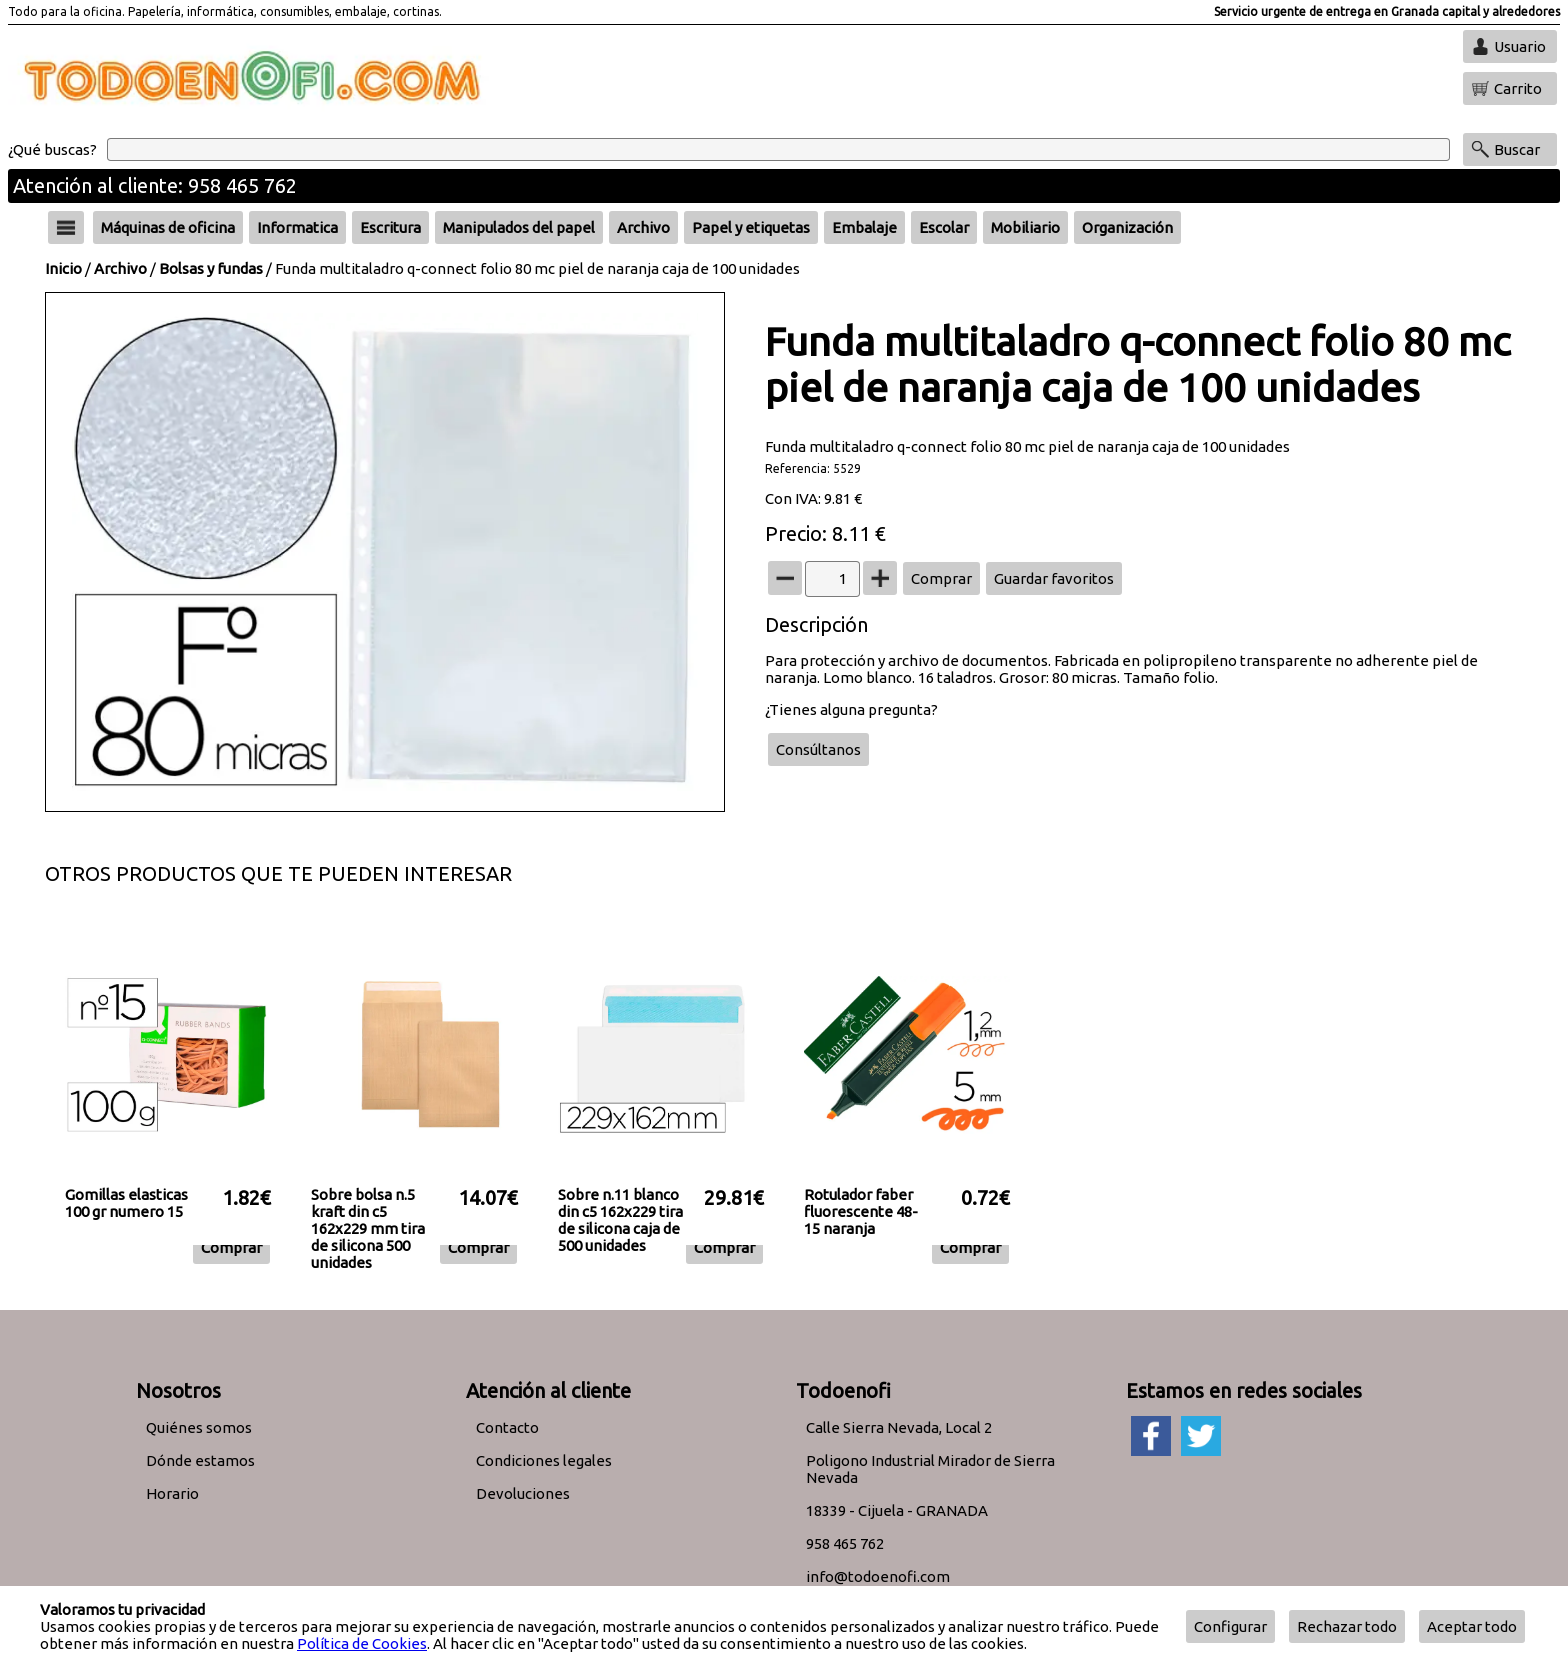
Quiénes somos (199, 1427)
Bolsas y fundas (211, 268)
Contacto (507, 1427)
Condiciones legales (544, 1460)
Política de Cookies (362, 1643)
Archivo (120, 268)
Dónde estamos (200, 1460)
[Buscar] (778, 149)
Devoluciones (523, 1493)
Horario (172, 1493)
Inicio (63, 268)
